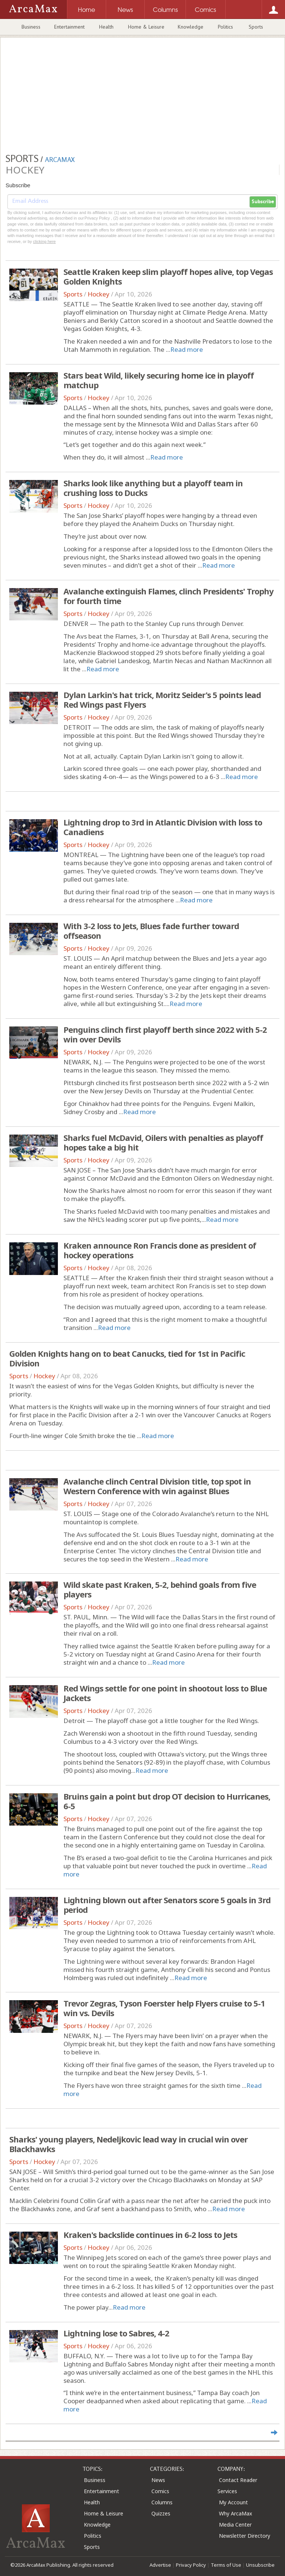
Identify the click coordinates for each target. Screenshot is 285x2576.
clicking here (44, 241)
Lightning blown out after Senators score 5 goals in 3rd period (167, 1904)
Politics (225, 26)
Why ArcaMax (235, 2513)
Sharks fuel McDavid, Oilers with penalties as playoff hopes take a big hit (163, 1142)
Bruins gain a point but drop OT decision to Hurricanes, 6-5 (166, 1801)
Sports (256, 26)
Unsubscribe (260, 2565)
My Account (233, 2502)
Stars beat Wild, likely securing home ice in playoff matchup (158, 380)
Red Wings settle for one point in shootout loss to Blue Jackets (165, 1693)
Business (31, 26)
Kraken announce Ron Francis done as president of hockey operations (159, 1250)
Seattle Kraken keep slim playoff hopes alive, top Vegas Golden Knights (168, 276)
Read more (186, 349)
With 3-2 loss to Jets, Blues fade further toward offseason (151, 930)
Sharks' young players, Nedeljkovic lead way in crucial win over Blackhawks (128, 2144)
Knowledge (190, 26)
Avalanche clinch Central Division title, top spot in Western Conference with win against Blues (157, 1486)
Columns (162, 2502)
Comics (160, 2491)
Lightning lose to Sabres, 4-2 (116, 2333)
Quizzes (160, 2513)
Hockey (98, 294)
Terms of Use (226, 2565)
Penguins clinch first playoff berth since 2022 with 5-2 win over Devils (165, 1034)
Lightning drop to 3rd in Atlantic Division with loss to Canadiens (162, 827)
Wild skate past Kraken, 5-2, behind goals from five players (159, 1589)
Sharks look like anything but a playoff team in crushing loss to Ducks (153, 487)
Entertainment (69, 26)
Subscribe (263, 201)
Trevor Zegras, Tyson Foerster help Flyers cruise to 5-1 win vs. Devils (164, 2008)
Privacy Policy (191, 2565)
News (158, 2479)
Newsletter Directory (244, 2535)
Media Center (235, 2524)
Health (106, 26)
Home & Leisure (146, 26)
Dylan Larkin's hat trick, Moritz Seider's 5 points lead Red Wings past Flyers (162, 699)
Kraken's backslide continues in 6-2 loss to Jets (150, 2234)
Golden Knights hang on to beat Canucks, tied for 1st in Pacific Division (127, 1358)
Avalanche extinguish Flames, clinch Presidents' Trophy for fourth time (168, 595)
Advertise (160, 2565)
